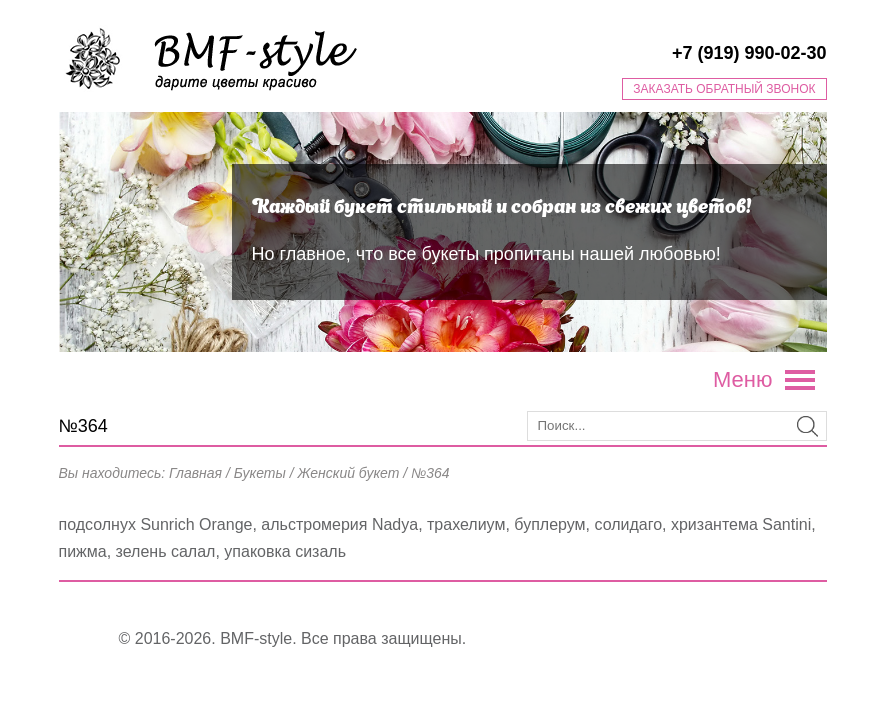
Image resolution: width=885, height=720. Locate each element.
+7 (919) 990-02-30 (749, 53)
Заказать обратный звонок (724, 89)
